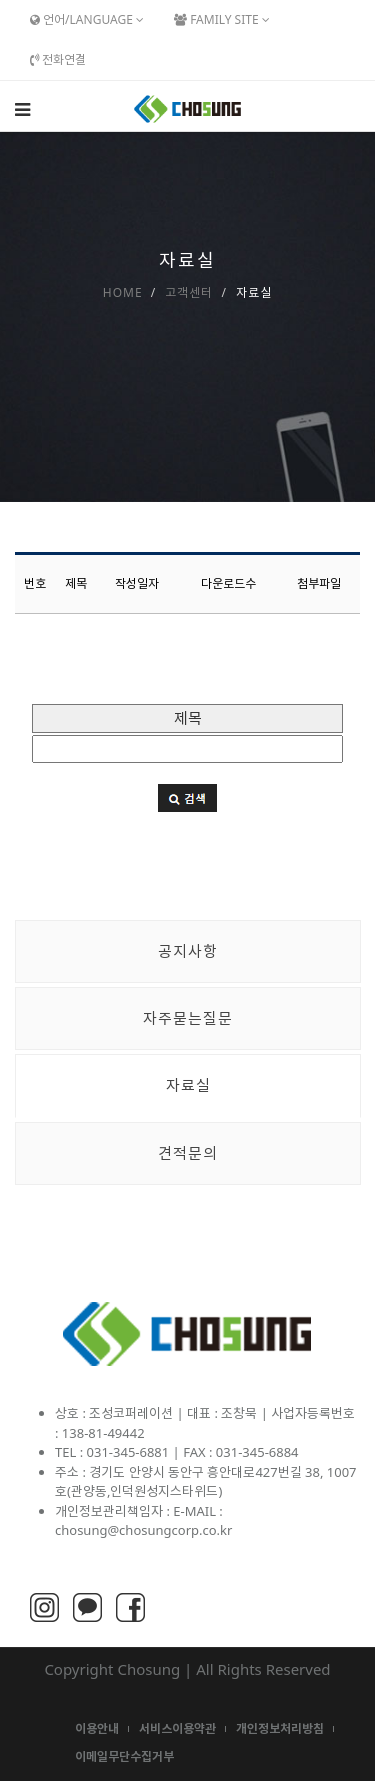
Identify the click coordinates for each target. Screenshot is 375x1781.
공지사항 (188, 951)
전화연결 (58, 59)
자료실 (188, 1085)
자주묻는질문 (188, 1018)
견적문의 (188, 1153)
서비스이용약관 (177, 1728)
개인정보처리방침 (280, 1728)
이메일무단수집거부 (124, 1756)
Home (123, 292)
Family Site (222, 19)
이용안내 (97, 1728)
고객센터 (189, 292)
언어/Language (87, 19)
